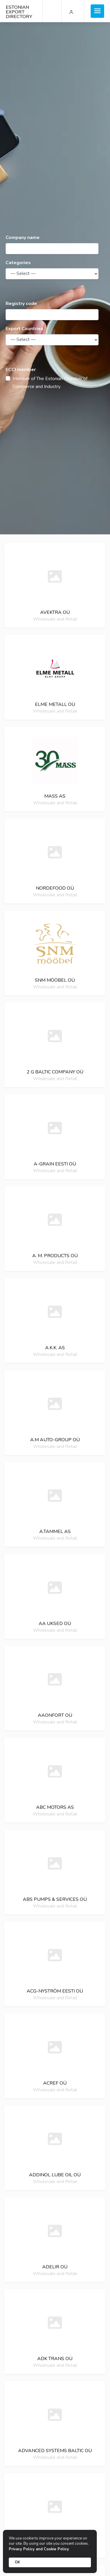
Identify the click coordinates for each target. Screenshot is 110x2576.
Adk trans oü (54, 2358)
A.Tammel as (55, 1531)
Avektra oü (55, 612)
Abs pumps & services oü (55, 1899)
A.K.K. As (55, 1348)
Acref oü (55, 2083)
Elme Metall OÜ (55, 704)
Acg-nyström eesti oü (55, 1991)
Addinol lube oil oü (55, 2175)
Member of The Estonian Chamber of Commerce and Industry (50, 382)
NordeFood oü (55, 888)
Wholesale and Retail (55, 619)
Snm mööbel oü (55, 980)
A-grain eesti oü (55, 1164)
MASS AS (54, 796)
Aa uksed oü (55, 1623)
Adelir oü (54, 2267)
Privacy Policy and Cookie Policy (39, 2549)
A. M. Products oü (55, 1256)
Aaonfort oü (55, 1715)
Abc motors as (55, 1807)
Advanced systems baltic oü (55, 2450)
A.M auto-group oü (55, 1440)
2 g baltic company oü (55, 1072)
